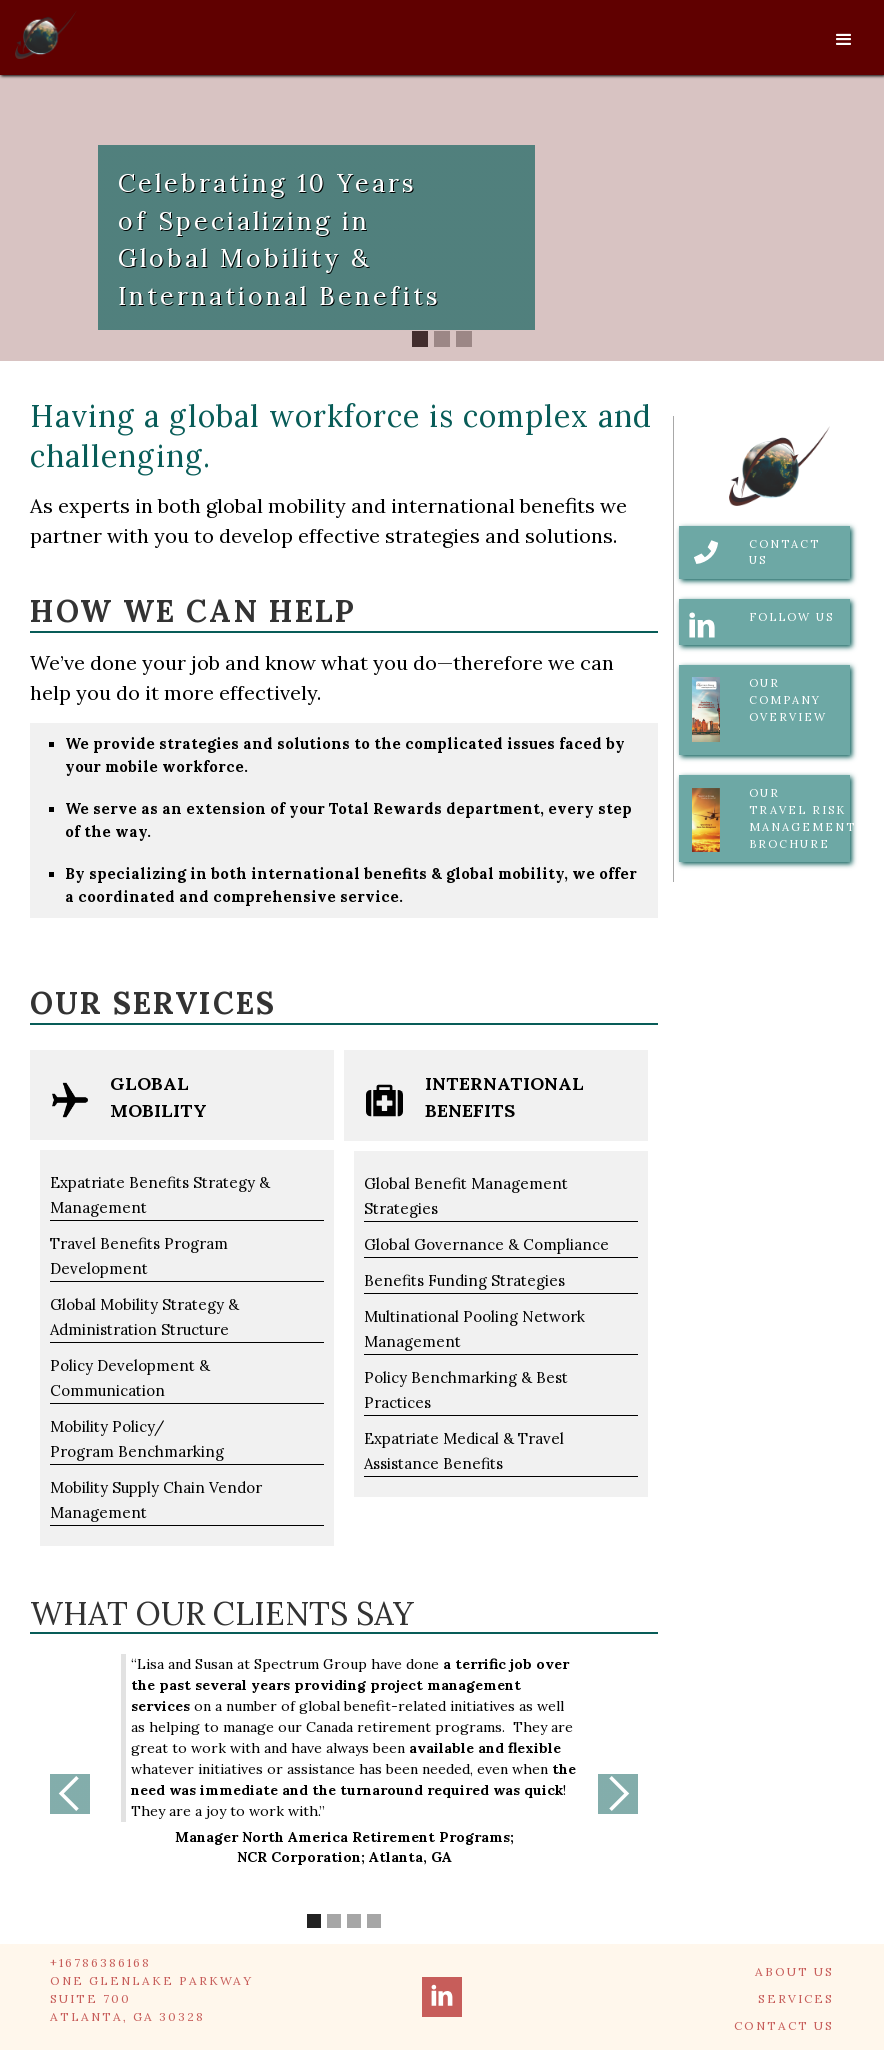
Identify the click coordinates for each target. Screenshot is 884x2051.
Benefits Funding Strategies (464, 1280)
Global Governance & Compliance (486, 1244)
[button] (844, 40)
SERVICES (796, 1998)
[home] (46, 30)
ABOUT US (794, 1971)
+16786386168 (100, 1962)
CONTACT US (784, 2025)
